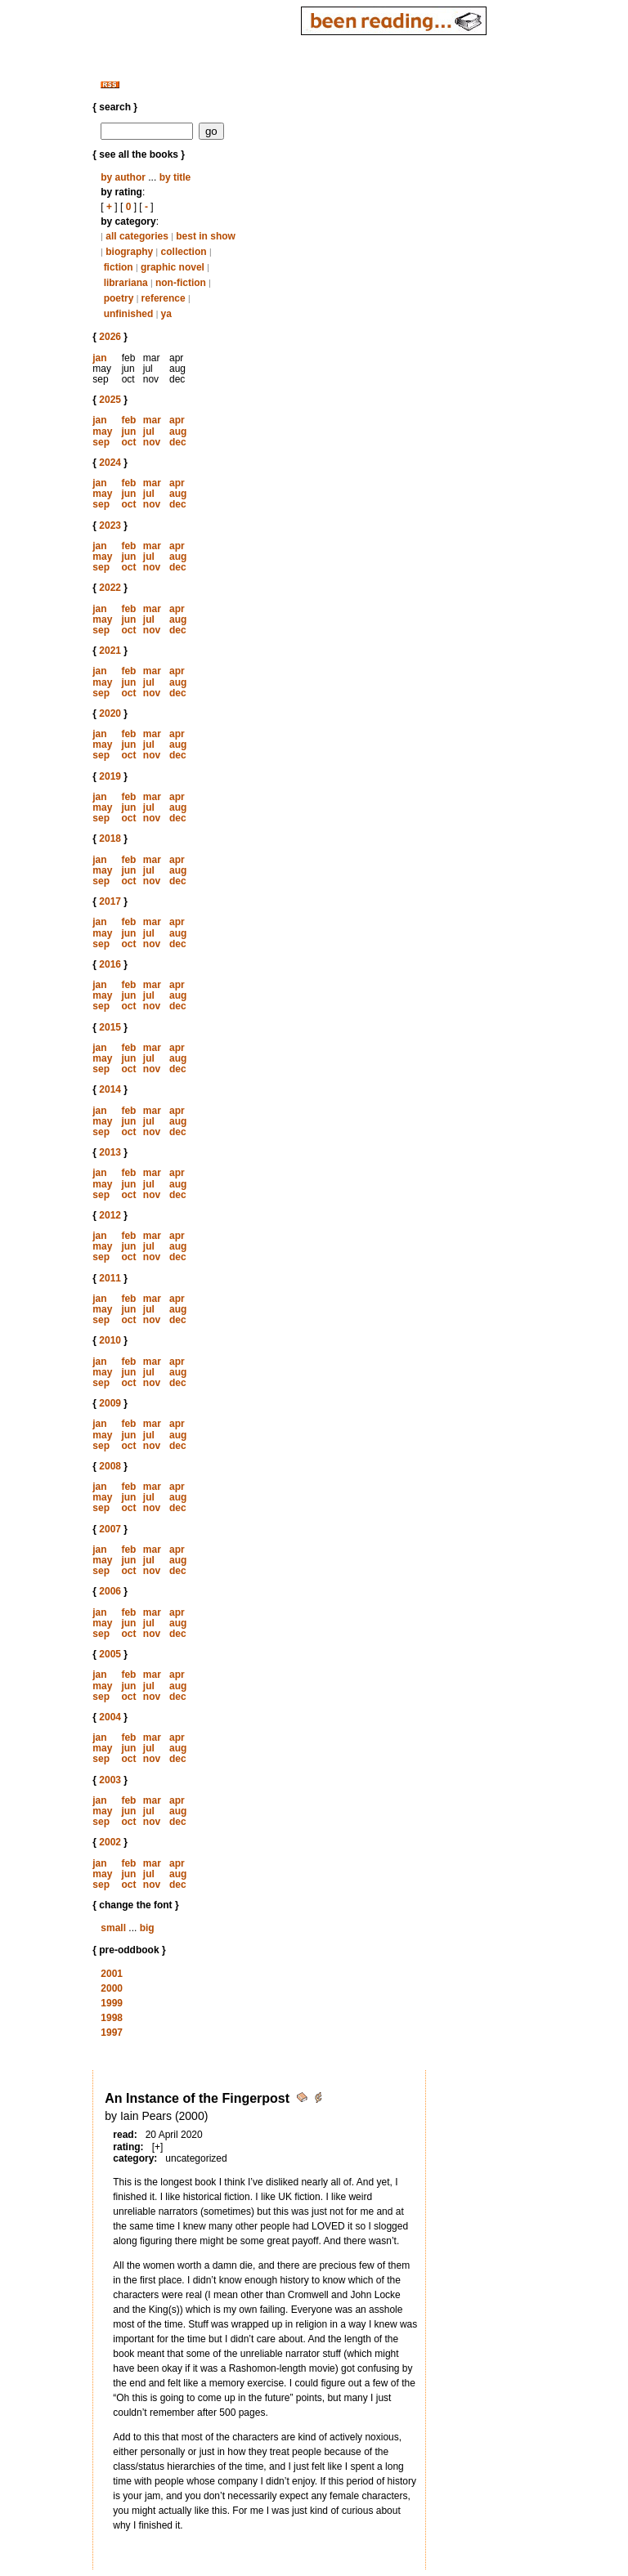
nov (151, 442)
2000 (112, 1988)
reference (163, 298)
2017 (110, 901)
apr (177, 420)
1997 (112, 2032)
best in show (206, 236)
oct (128, 442)
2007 (110, 1529)
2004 (110, 1717)
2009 (110, 1403)
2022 (110, 587)
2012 (110, 1215)
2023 (110, 525)
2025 (110, 399)
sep (101, 442)
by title (175, 177)
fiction (118, 267)
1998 (112, 2018)
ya (166, 314)
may (102, 431)
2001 (112, 1973)
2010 (110, 1340)
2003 (110, 1780)
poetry (119, 298)
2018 (110, 838)
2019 (110, 776)
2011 (110, 1278)
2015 (110, 1027)
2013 (110, 1152)
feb (128, 420)
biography (129, 251)
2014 (110, 1089)
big (147, 1928)
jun (128, 431)
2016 (110, 964)
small (113, 1928)
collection (184, 251)
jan (99, 358)
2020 (110, 713)
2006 (110, 1591)
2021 (110, 650)
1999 (112, 2003)
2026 (110, 336)
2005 (110, 1654)
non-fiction (180, 282)
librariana (126, 282)
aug (177, 431)
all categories (136, 236)
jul (149, 431)
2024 (110, 462)
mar (152, 420)
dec (177, 442)
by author (123, 177)
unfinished (129, 314)
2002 (110, 1842)
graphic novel (172, 267)
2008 (110, 1466)
